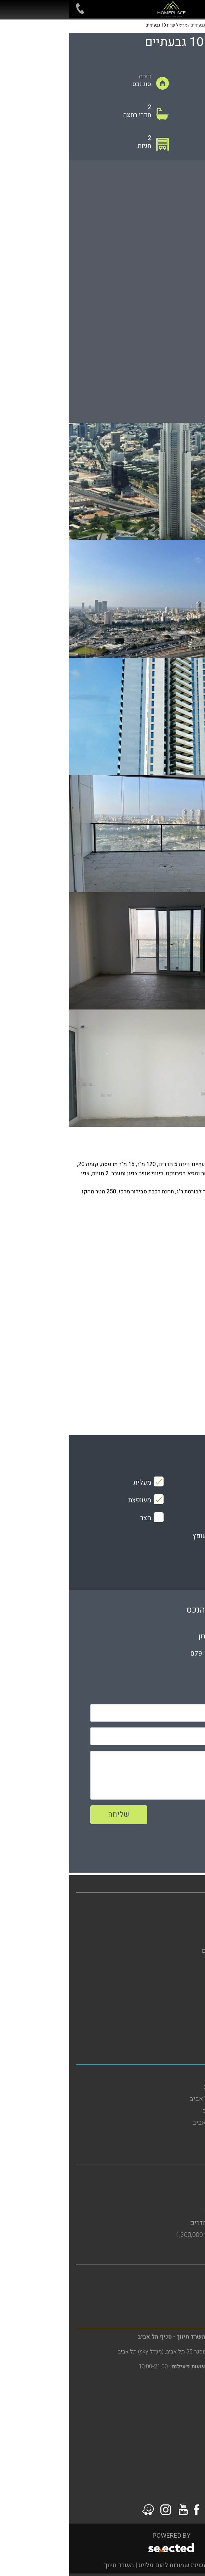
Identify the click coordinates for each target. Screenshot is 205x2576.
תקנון (191, 2010)
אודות (190, 1963)
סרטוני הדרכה (180, 2035)
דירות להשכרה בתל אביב (166, 2087)
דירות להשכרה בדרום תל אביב (159, 2099)
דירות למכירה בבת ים (171, 2199)
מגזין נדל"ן (184, 1939)
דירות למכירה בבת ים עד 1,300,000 (152, 2235)
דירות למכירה (181, 1915)
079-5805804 (142, 1654)
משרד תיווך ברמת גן (173, 2275)
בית (193, 1903)
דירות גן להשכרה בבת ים (166, 2211)
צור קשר (187, 2022)
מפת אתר (186, 1975)
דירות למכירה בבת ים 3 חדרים (159, 2223)
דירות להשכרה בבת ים (169, 2187)
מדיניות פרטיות (178, 1998)
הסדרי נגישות (180, 1986)
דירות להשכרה (179, 1926)
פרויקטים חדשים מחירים (165, 1951)
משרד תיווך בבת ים (173, 2175)
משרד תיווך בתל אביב (170, 2075)
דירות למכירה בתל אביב (167, 2134)
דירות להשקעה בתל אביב (165, 2111)
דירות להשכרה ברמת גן (169, 2287)
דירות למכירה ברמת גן (170, 2299)
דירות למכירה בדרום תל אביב (161, 2122)
